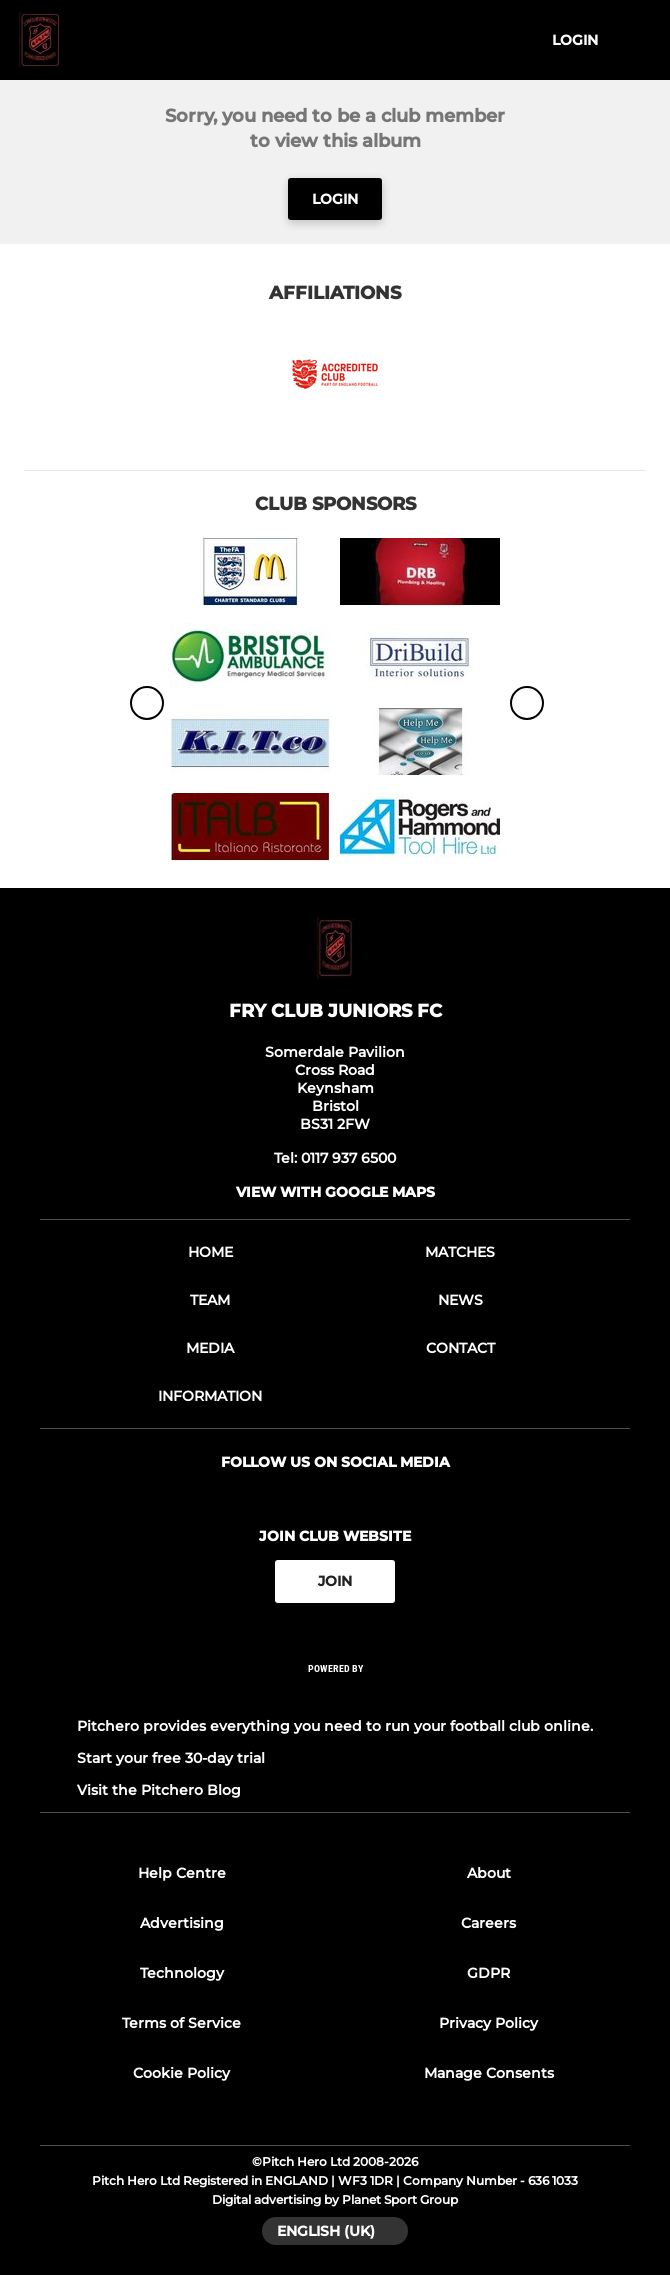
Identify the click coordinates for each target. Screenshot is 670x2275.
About (489, 1873)
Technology (182, 1973)
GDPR (488, 1973)
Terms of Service (181, 2023)
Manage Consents (489, 2073)
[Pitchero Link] (335, 1694)
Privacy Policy (488, 2023)
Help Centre (182, 1873)
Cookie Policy (181, 2073)
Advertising (182, 1923)
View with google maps (335, 1192)
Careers (488, 1923)
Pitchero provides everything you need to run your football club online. (335, 1726)
